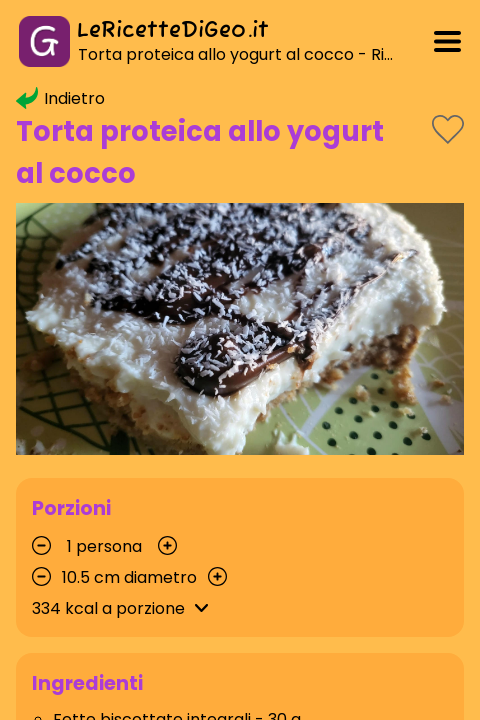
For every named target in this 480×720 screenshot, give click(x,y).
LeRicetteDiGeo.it (173, 31)
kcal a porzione (123, 608)
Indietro (60, 98)
